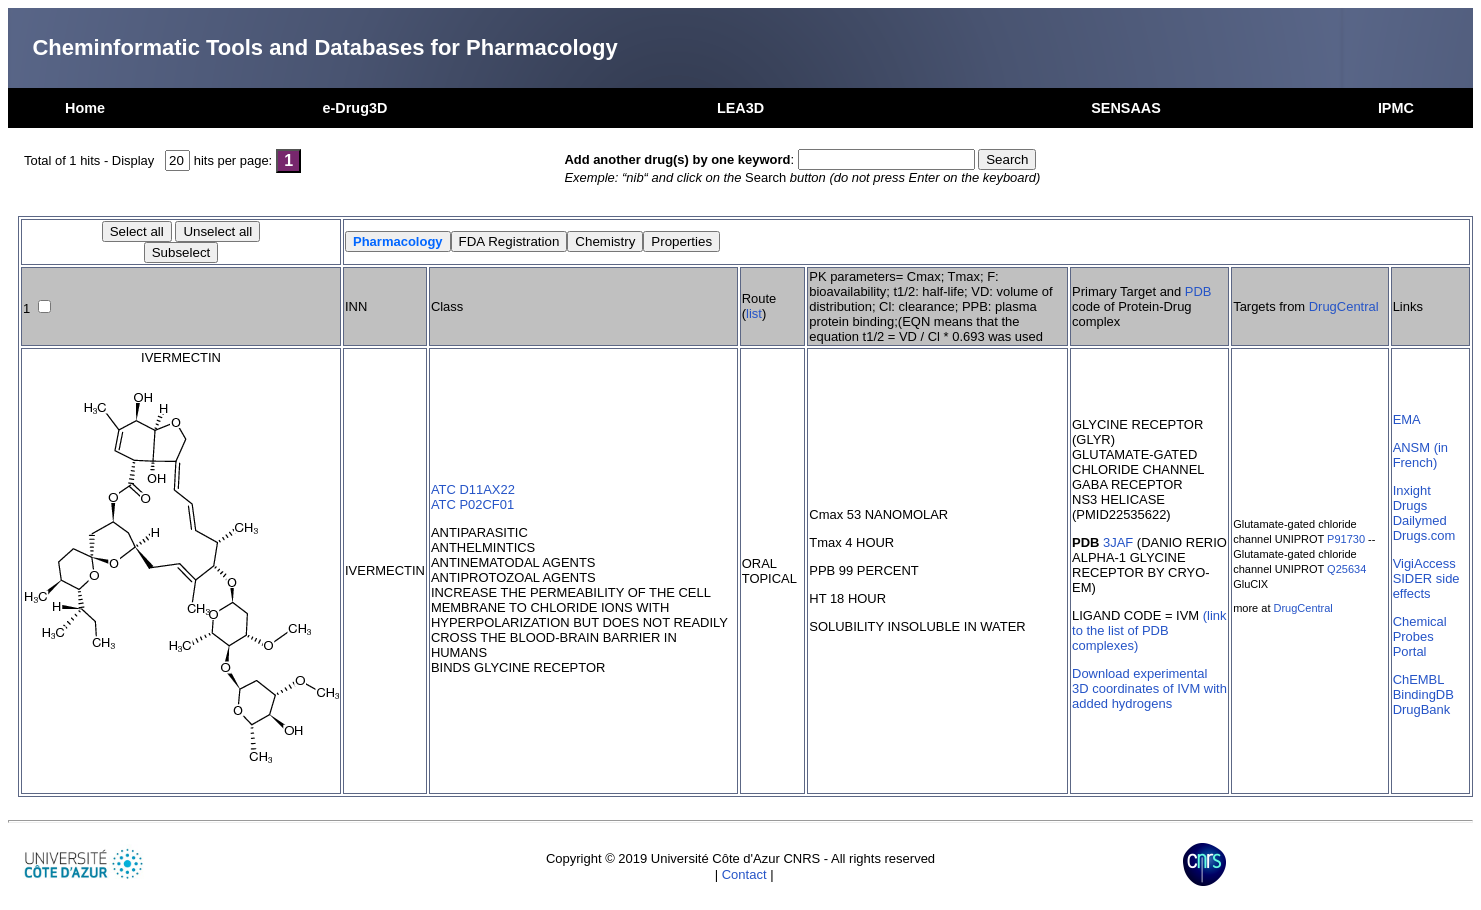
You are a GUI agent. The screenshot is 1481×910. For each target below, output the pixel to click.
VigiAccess (1424, 563)
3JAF (1118, 542)
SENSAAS (1126, 108)
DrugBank (1422, 709)
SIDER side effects (1426, 586)
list (754, 313)
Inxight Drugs (1412, 498)
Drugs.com (1424, 535)
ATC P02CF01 (472, 504)
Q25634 (1346, 569)
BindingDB (1423, 694)
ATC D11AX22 (473, 489)
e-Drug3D (355, 108)
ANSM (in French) (1420, 455)
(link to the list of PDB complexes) (1149, 630)
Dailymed (1420, 520)
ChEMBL (1419, 679)
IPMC (1396, 108)
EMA (1407, 419)
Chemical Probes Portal (1420, 636)
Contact (744, 874)
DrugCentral (1344, 306)
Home (85, 108)
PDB (1198, 291)
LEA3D (740, 108)
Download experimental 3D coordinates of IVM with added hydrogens (1149, 688)
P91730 (1346, 539)
